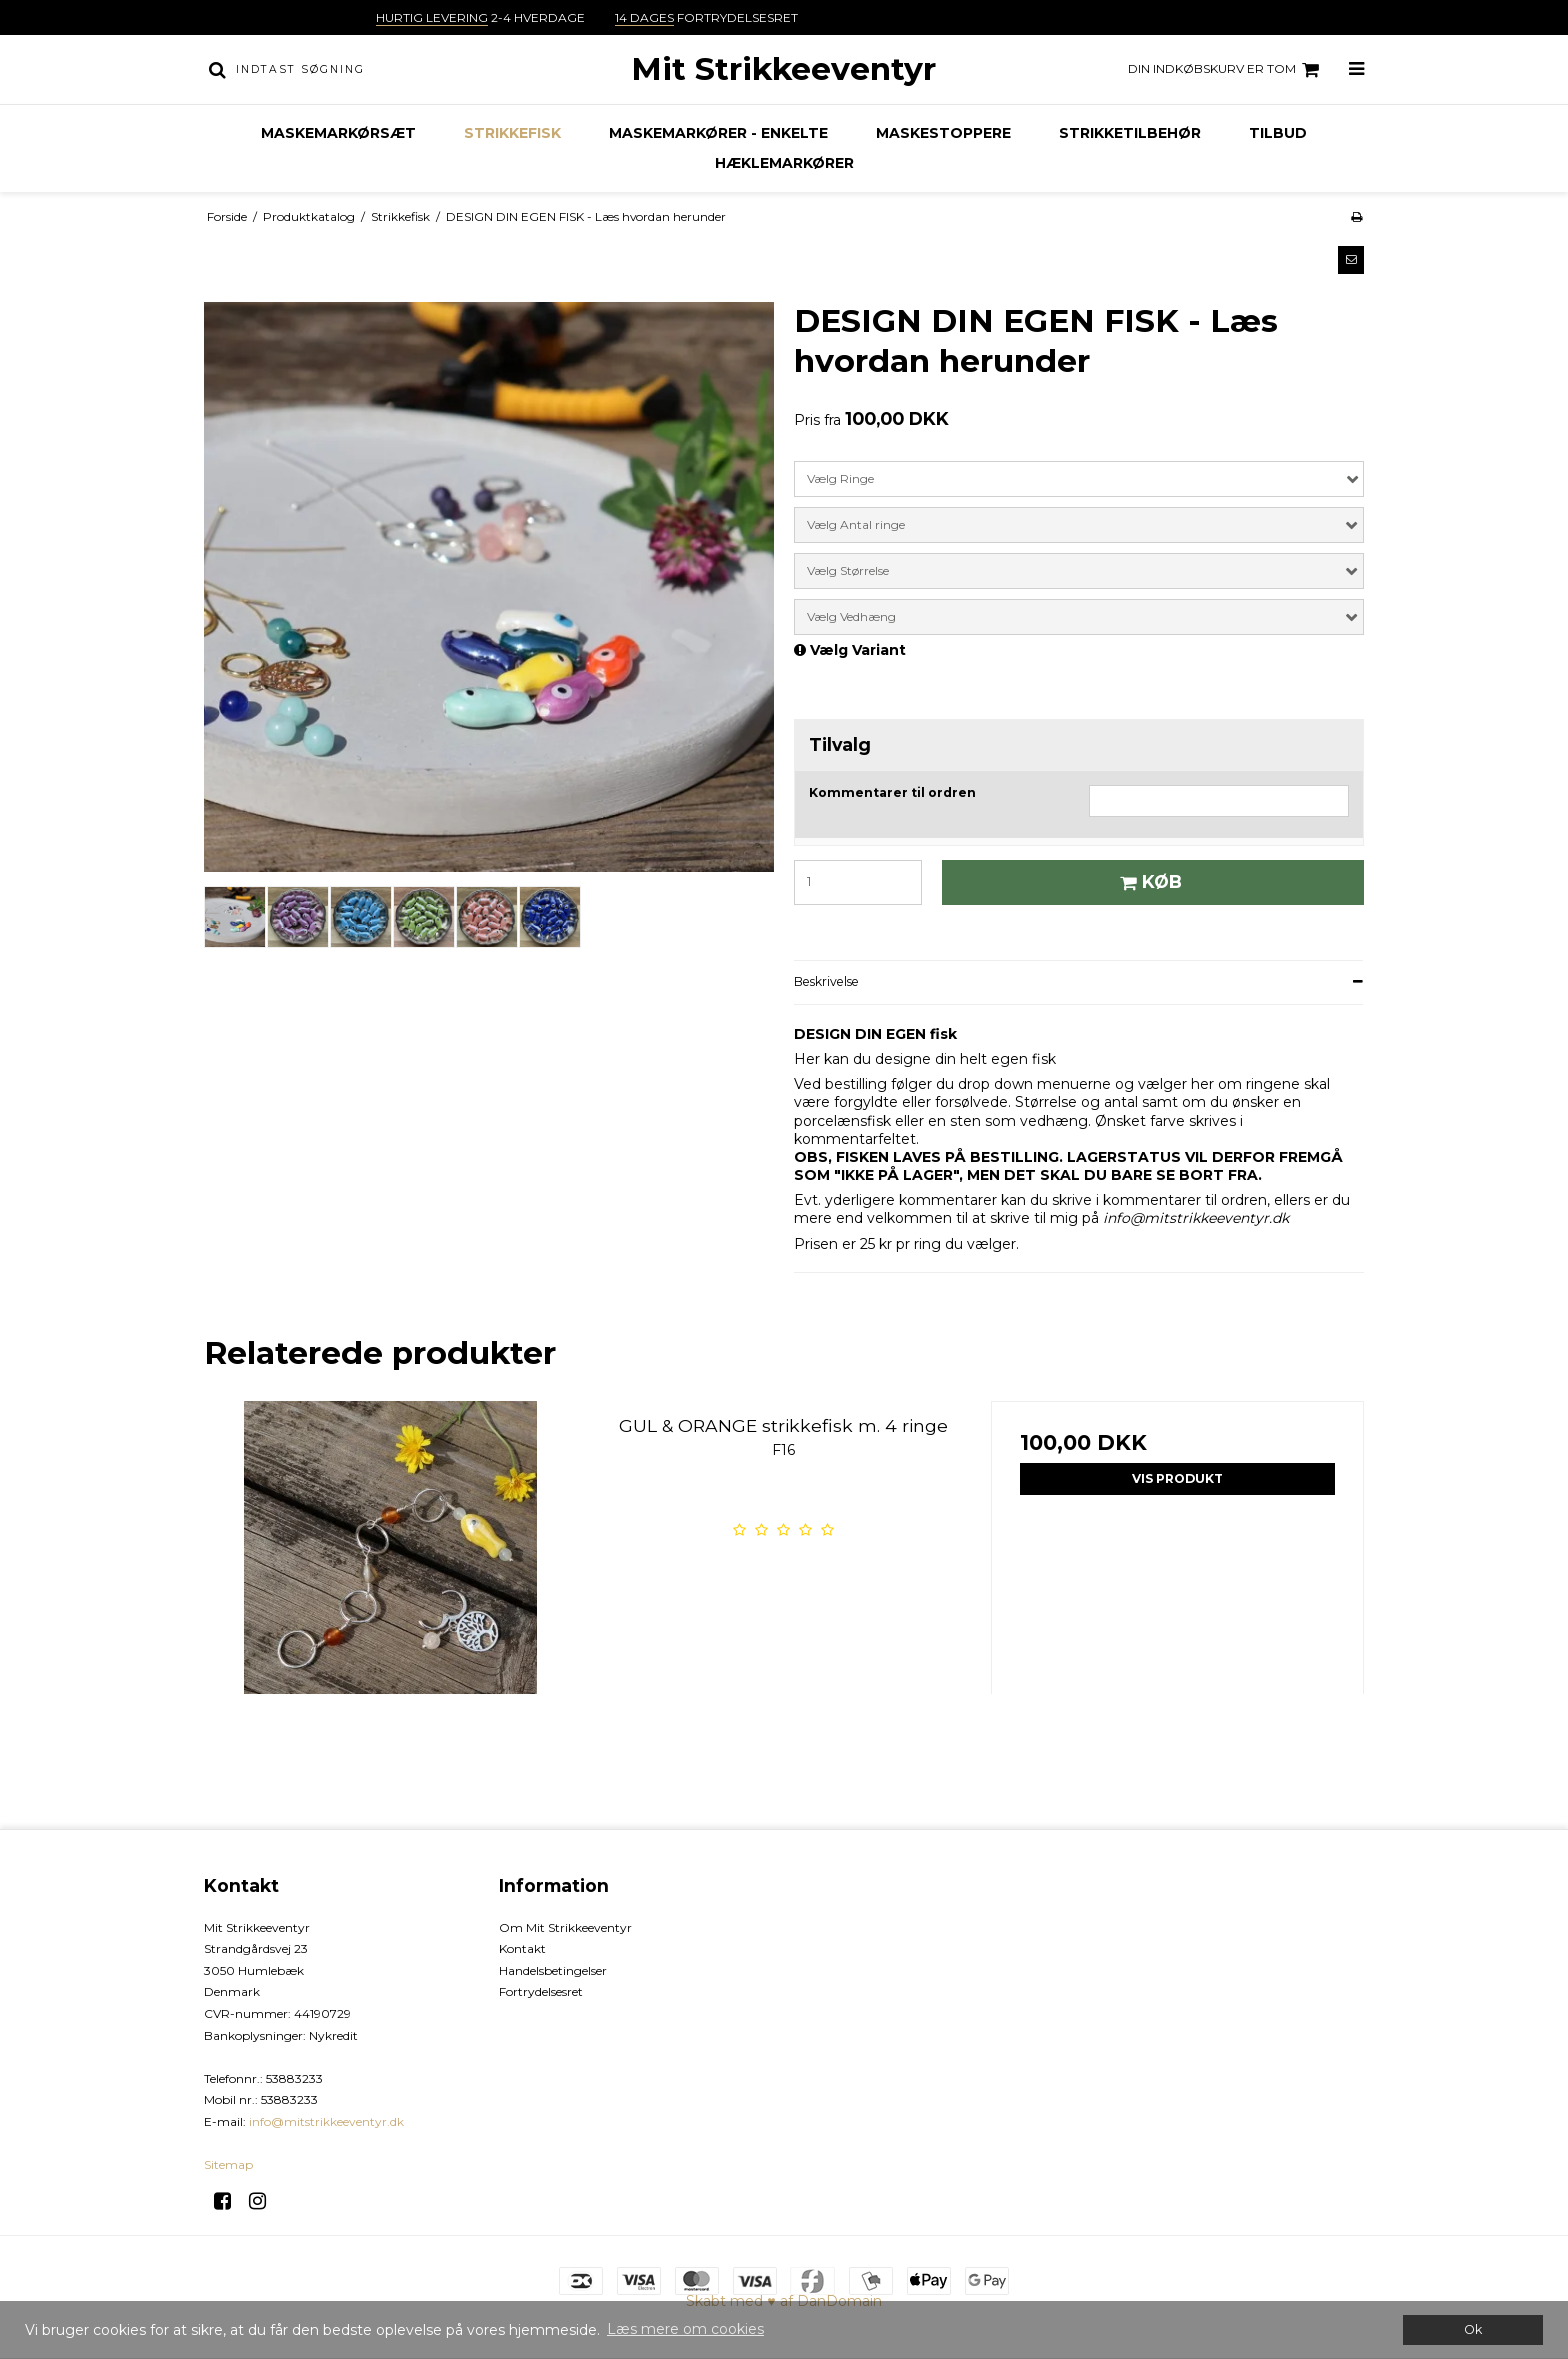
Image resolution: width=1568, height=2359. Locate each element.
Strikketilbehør (1130, 133)
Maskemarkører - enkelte (718, 133)
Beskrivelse (826, 981)
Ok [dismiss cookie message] (1473, 2329)
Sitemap (228, 2164)
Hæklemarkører (784, 163)
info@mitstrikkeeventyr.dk (326, 2121)
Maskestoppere (943, 133)
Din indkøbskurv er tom (1226, 70)
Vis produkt (1177, 1478)
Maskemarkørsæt (338, 133)
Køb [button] (1148, 881)
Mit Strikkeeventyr (783, 69)
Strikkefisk (512, 133)
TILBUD (1278, 133)
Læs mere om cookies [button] (685, 2329)
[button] (1351, 260)
